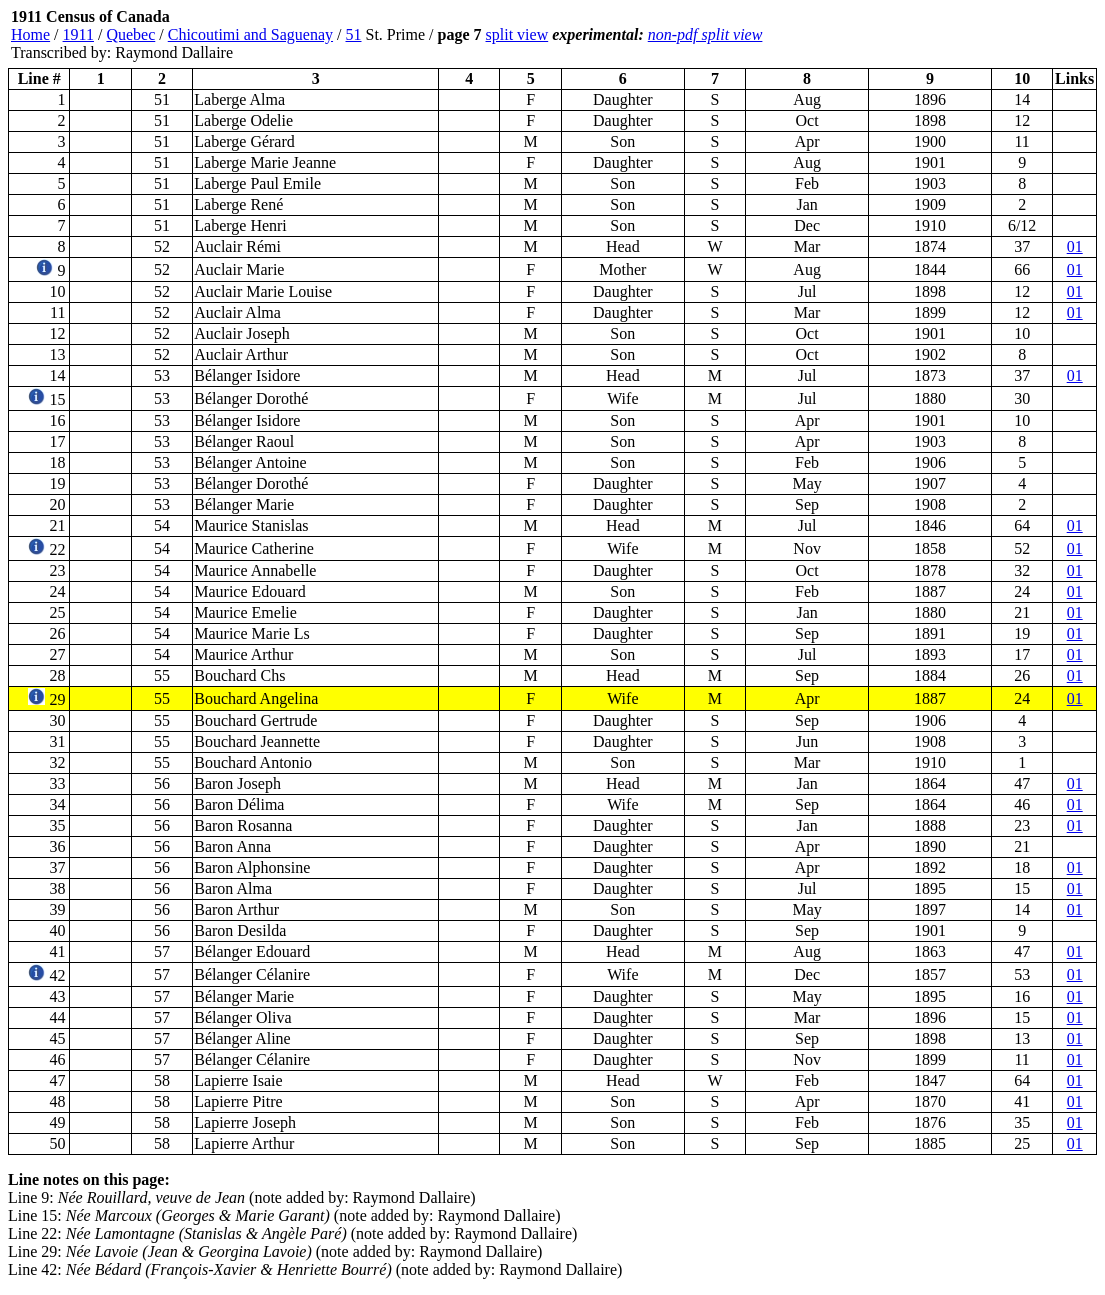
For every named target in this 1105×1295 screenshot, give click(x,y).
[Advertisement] (977, 35)
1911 (78, 34)
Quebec (130, 34)
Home (30, 34)
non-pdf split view (705, 34)
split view (517, 34)
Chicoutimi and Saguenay (250, 34)
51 (354, 34)
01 (1075, 246)
